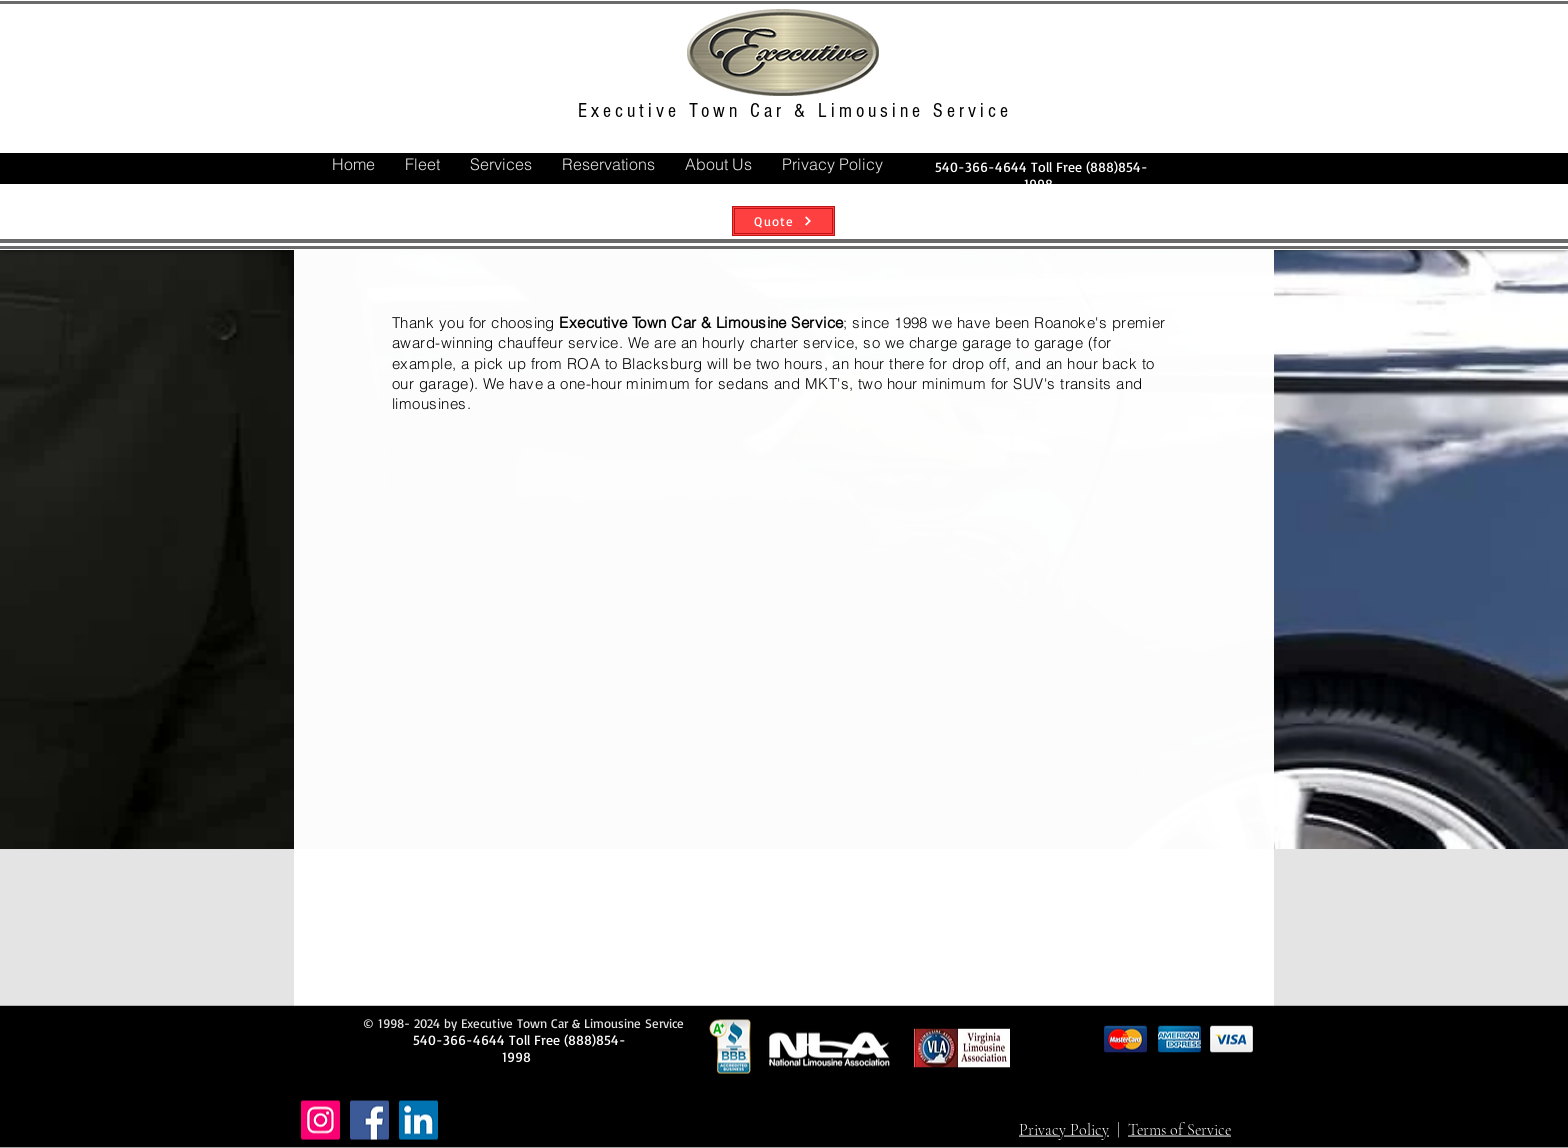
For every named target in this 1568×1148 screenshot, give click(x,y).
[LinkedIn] (418, 1120)
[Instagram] (320, 1120)
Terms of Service (1179, 1130)
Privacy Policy (1064, 1130)
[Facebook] (369, 1120)
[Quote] (783, 221)
